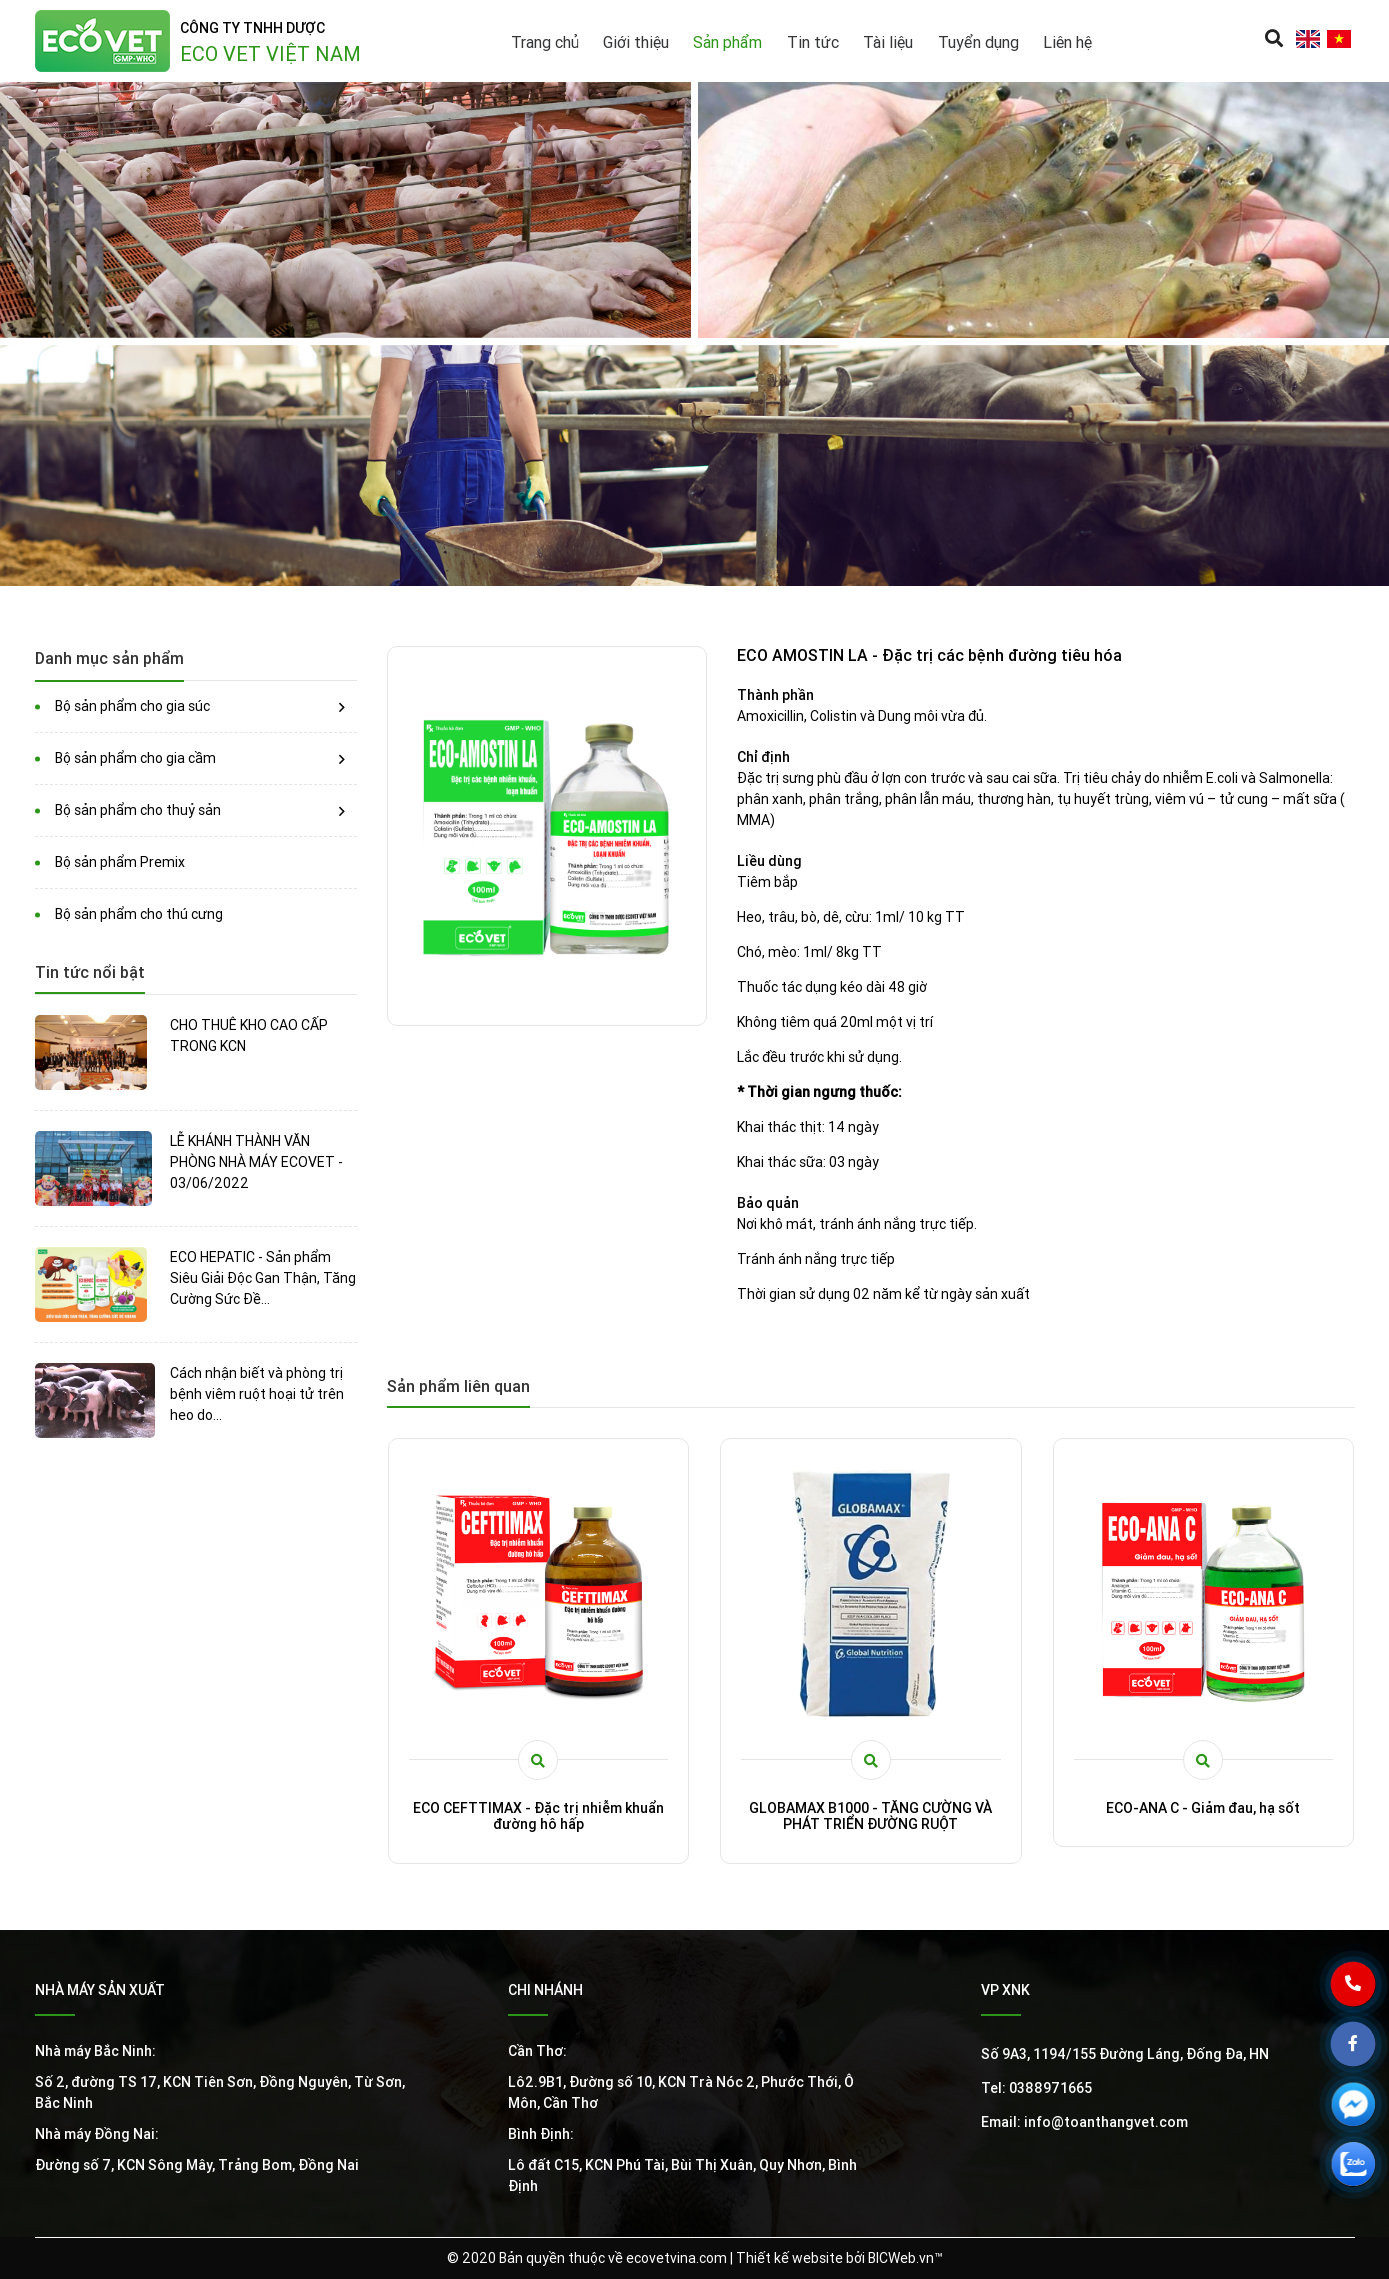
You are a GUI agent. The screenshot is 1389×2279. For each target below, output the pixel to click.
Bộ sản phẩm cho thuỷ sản (138, 810)
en (1308, 39)
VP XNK (1005, 1990)
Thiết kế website (789, 2258)
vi (1339, 39)
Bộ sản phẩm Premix (120, 862)
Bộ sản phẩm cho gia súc (132, 706)
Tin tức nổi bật (90, 972)
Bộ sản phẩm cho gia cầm (135, 758)
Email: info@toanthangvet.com (1084, 2122)
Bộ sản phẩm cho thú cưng (139, 914)
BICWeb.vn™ (905, 2258)
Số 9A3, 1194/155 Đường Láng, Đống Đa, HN (1125, 2054)
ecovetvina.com (676, 2258)
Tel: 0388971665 (1036, 2088)
